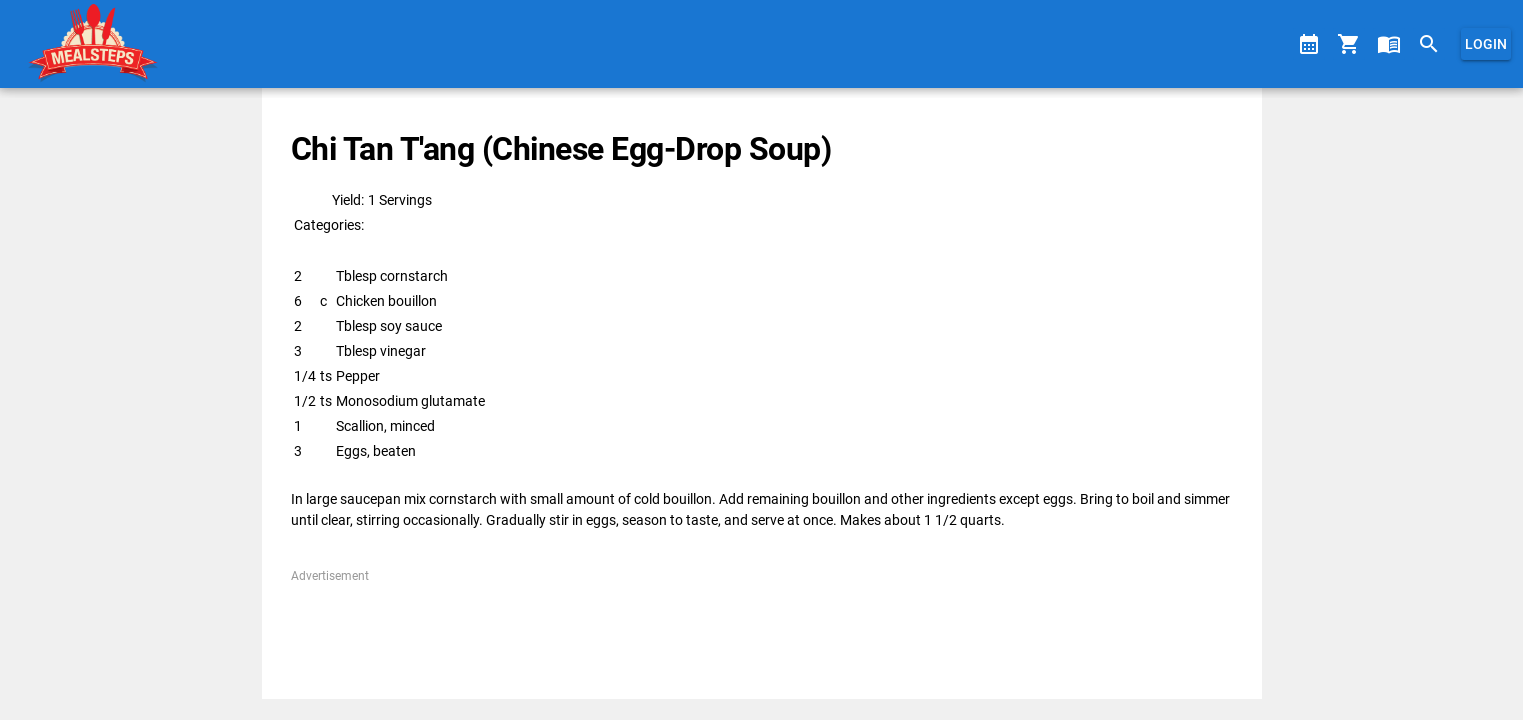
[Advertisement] (761, 630)
